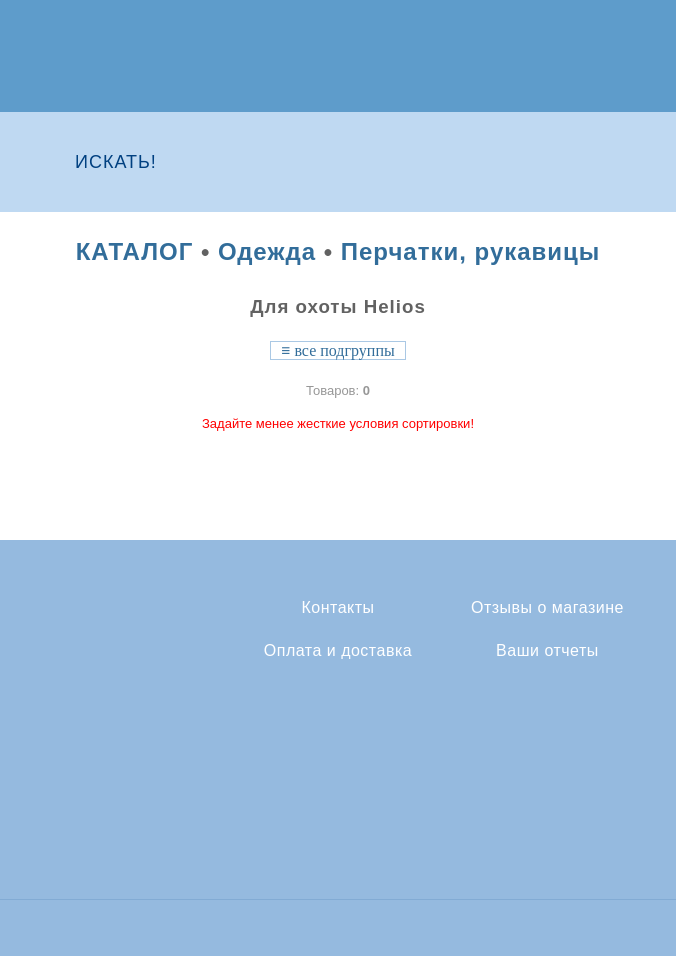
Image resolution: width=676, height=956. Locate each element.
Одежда (267, 251)
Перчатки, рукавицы (471, 251)
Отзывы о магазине (547, 608)
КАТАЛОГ (135, 251)
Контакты (337, 608)
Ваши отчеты (547, 651)
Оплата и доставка (338, 651)
